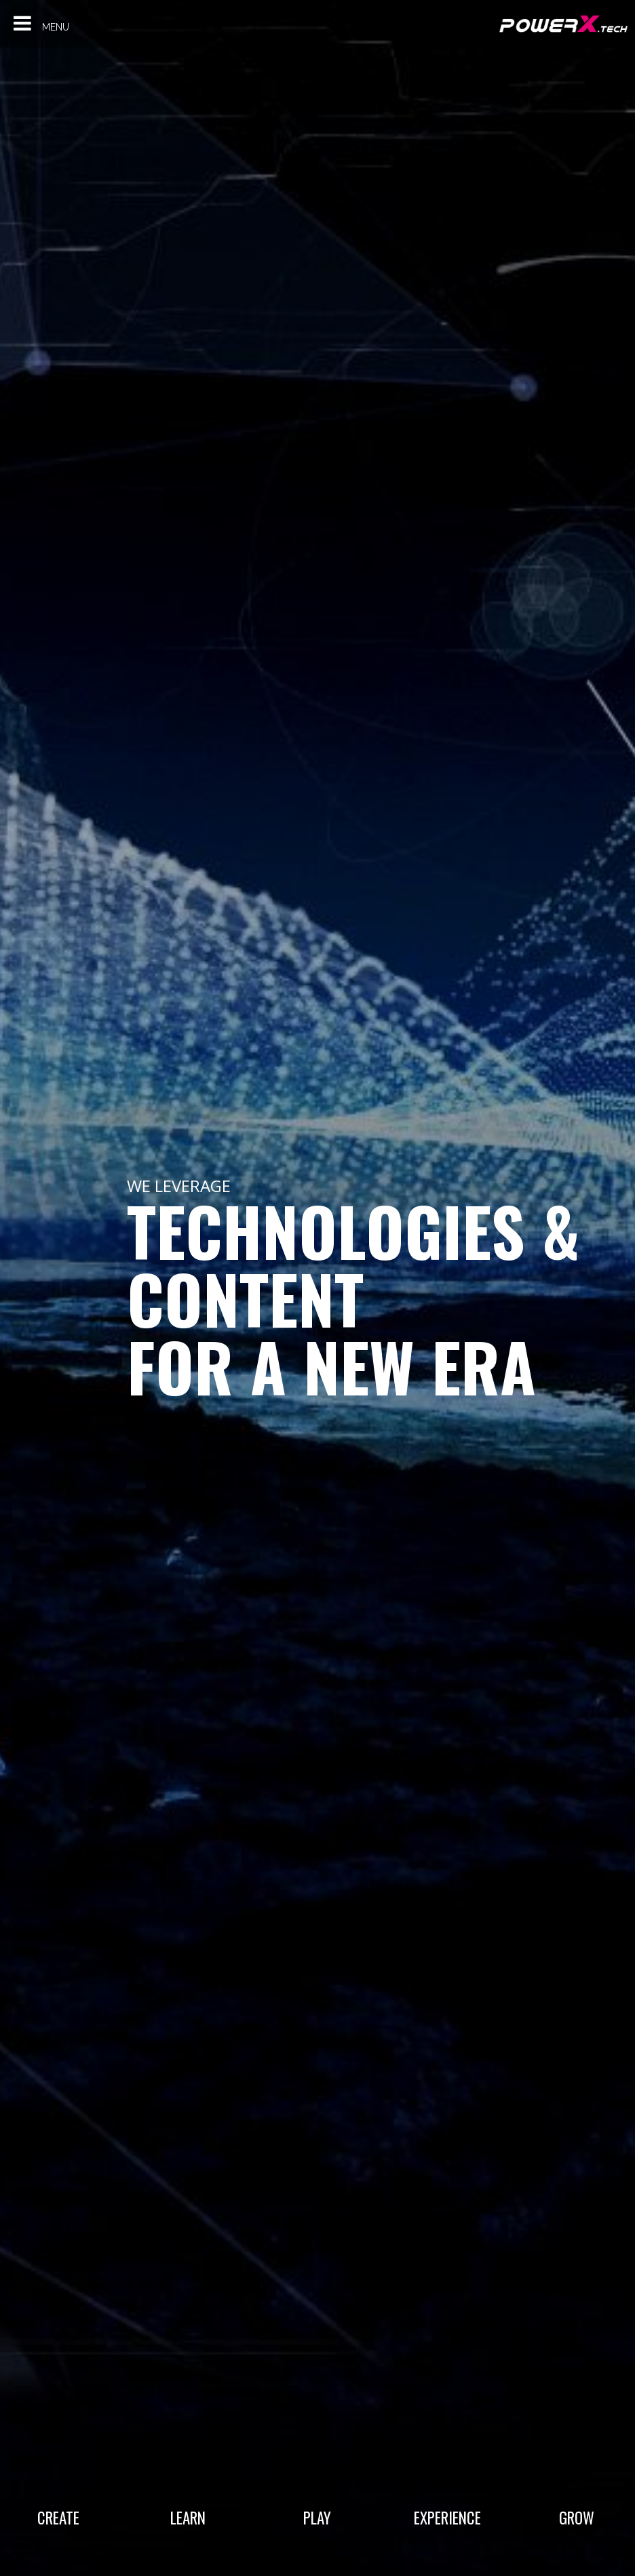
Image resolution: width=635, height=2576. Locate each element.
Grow (576, 2516)
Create (58, 2516)
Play (317, 2516)
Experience (447, 2516)
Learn (188, 2516)
